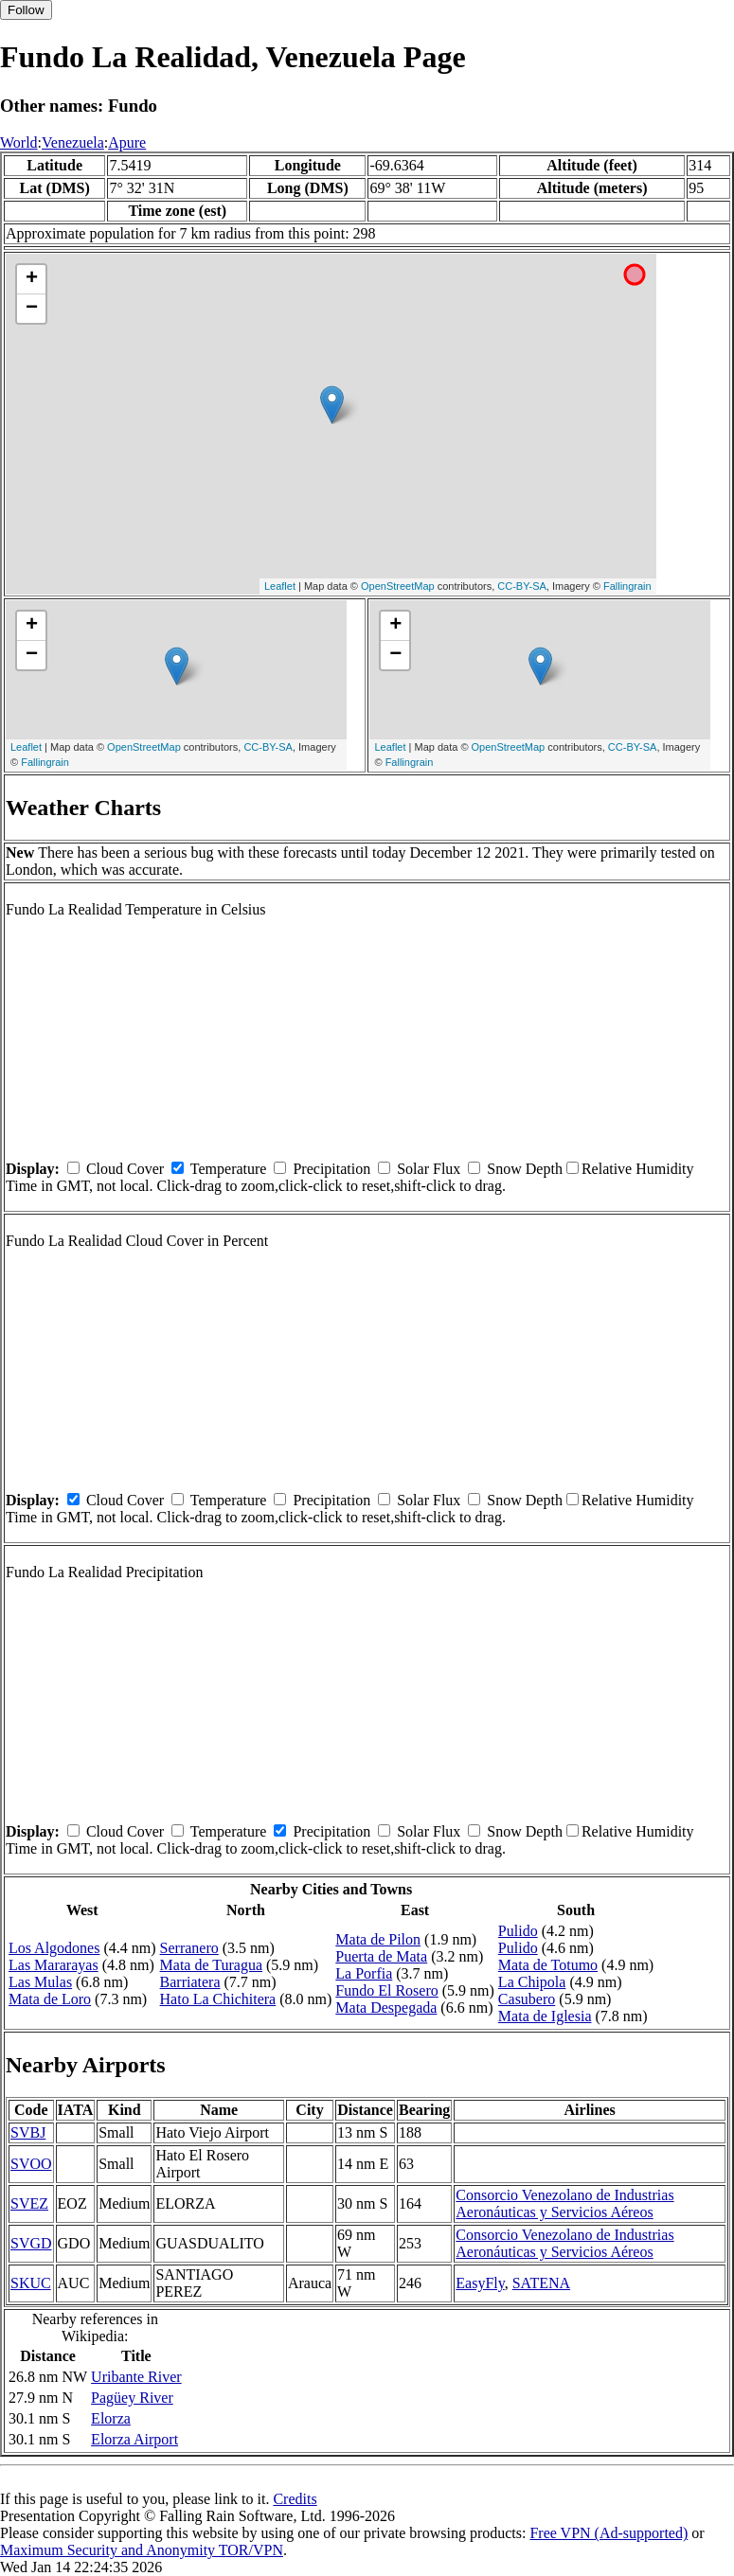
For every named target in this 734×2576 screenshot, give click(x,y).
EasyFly (480, 2283)
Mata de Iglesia (545, 2016)
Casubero (526, 1999)
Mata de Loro (50, 1999)
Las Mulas (40, 1982)
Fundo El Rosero (386, 1990)
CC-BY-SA (521, 586)
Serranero (189, 1948)
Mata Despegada (386, 2007)
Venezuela (73, 142)
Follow (26, 10)
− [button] (32, 308)
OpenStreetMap (398, 586)
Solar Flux (428, 1169)
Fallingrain (627, 586)
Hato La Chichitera (218, 1999)
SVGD (31, 2243)
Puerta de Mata (381, 1956)
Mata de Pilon (378, 1939)
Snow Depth (525, 1169)
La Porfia (363, 1973)
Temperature (228, 1169)
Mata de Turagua (211, 1965)
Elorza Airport (134, 2439)
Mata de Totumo (548, 1965)
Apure (127, 142)
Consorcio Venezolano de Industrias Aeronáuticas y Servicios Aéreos (564, 2203)
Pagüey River (132, 2397)
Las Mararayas (53, 1965)
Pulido (518, 1931)
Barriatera (190, 1982)
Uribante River (136, 2377)
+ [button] (32, 279)
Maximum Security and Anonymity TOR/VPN (141, 2550)
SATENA (541, 2283)
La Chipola (532, 1982)
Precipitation (331, 1169)
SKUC (30, 2283)
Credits (294, 2499)
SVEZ (29, 2203)
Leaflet (279, 586)
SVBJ (27, 2132)
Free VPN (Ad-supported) (608, 2533)
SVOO (31, 2164)
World (19, 142)
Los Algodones (54, 1948)
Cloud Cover (125, 1169)
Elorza (111, 2418)
